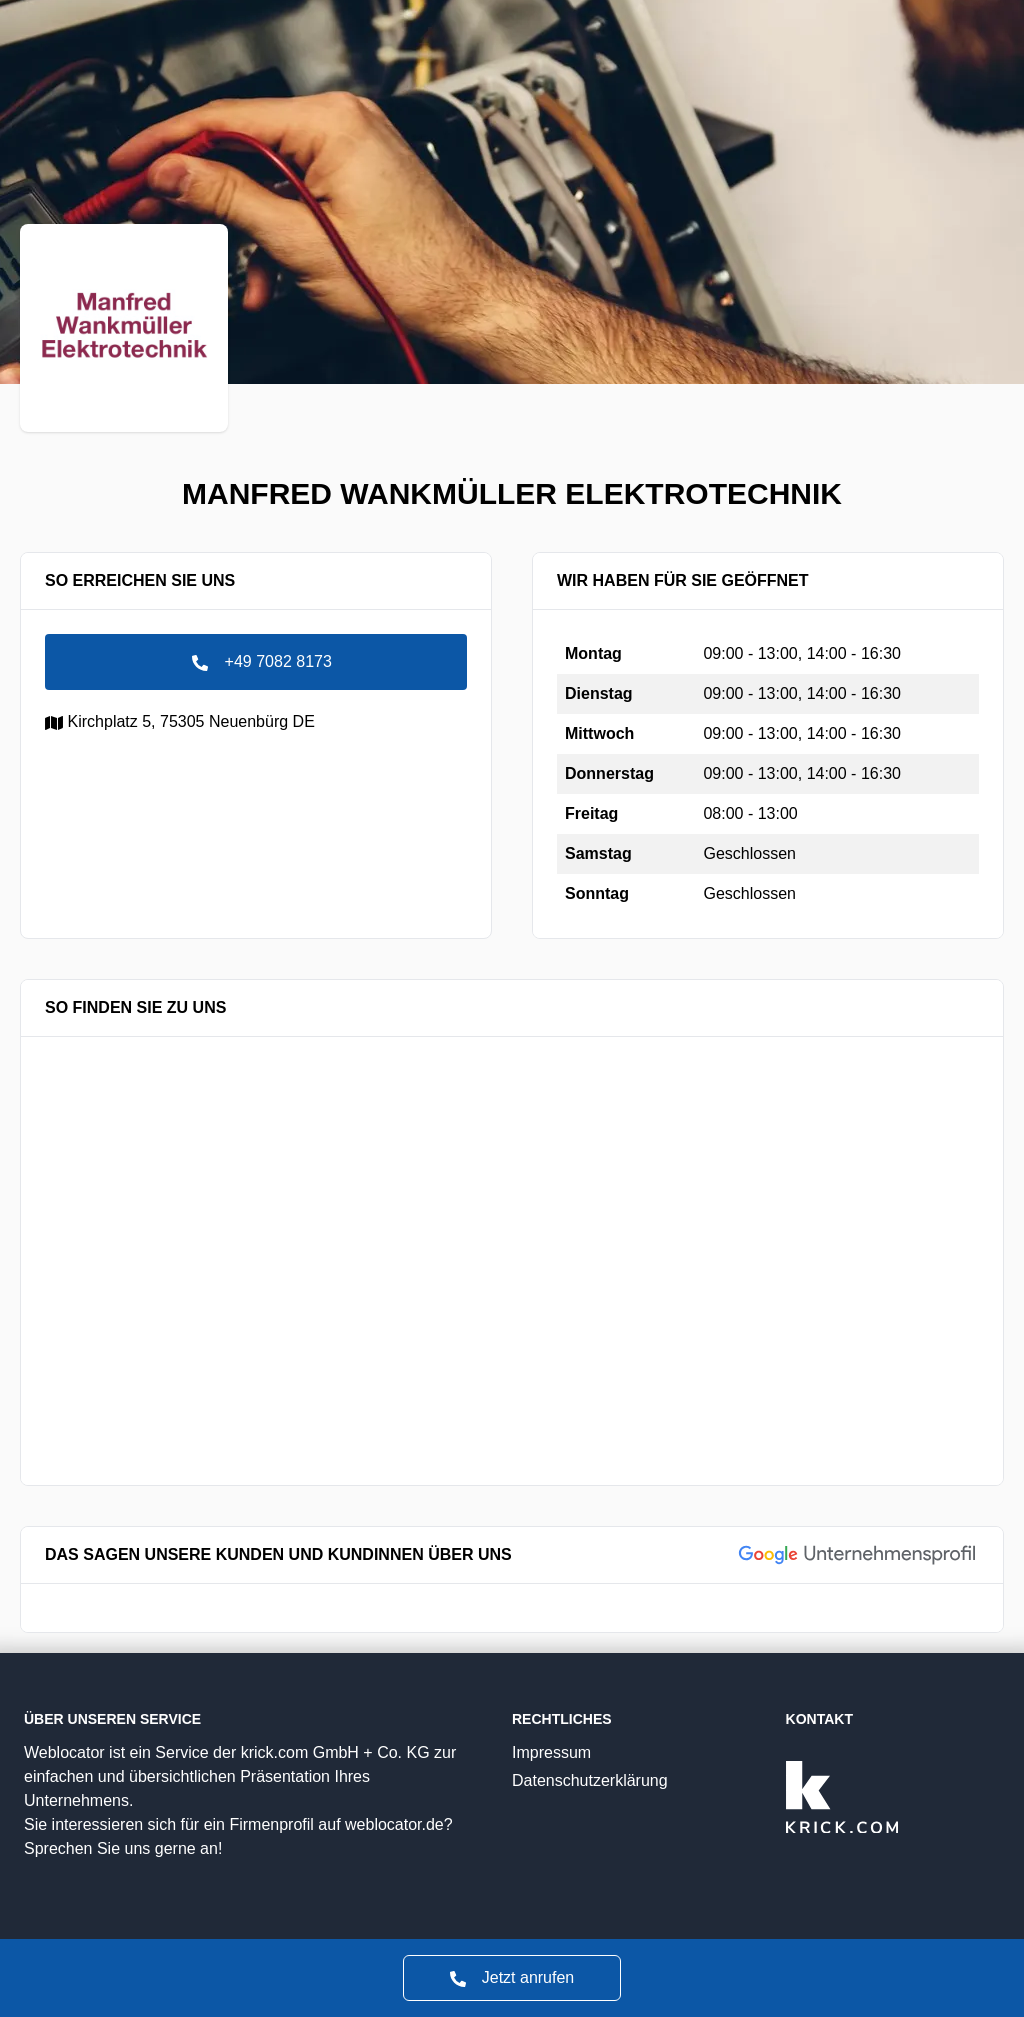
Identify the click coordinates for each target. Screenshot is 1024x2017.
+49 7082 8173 (256, 662)
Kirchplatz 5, (180, 721)
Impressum (629, 1751)
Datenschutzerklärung (629, 1778)
